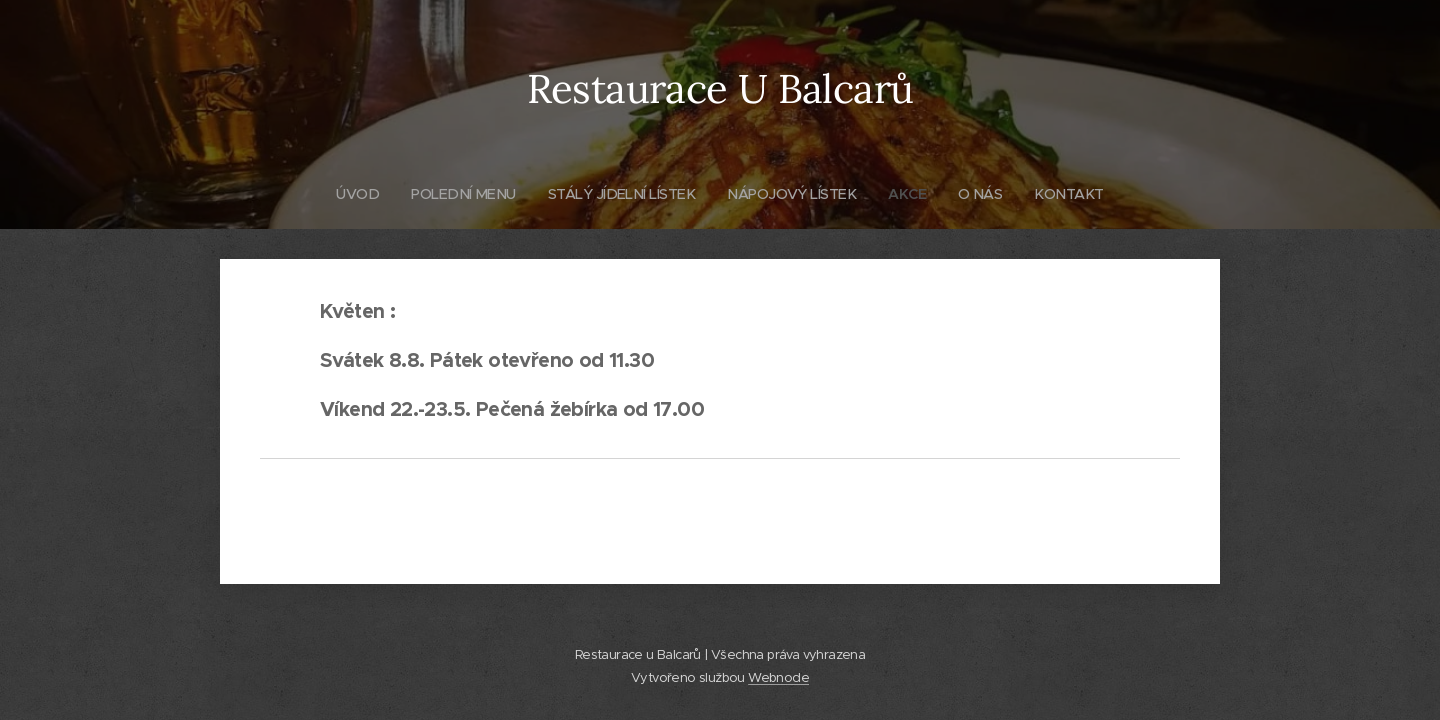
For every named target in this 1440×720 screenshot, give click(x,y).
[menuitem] (349, 194)
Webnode (778, 677)
